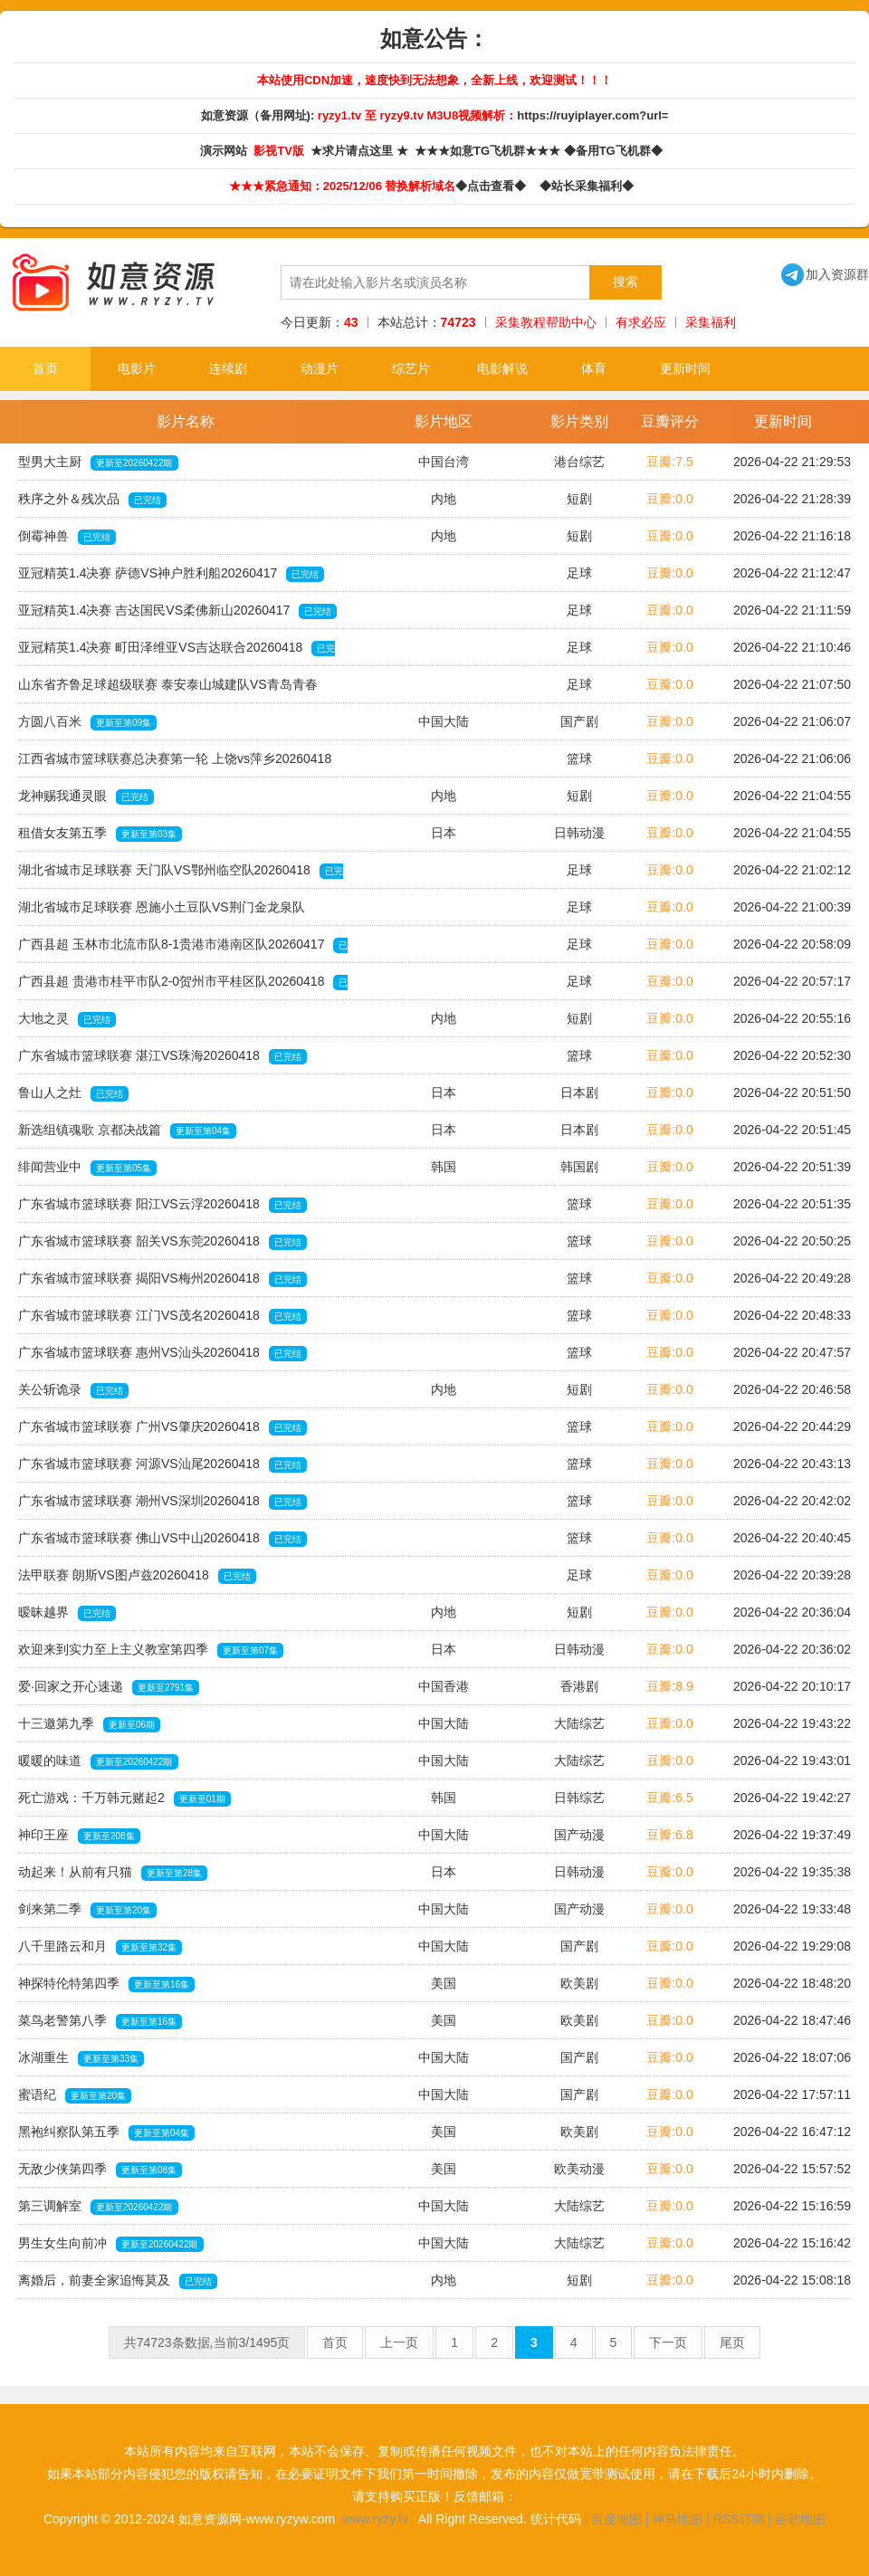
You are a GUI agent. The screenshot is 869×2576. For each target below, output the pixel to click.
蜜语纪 (74, 2095)
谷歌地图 (800, 2519)
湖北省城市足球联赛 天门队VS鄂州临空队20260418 (180, 875)
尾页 (732, 2342)
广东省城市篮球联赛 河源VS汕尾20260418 (162, 1464)
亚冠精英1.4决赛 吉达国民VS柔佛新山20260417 (177, 611)
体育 (593, 368)
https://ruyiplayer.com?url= (592, 115)
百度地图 (616, 2519)
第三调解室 (98, 2207)
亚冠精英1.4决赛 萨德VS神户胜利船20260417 (171, 574)
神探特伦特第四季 (106, 1984)
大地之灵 (67, 1019)
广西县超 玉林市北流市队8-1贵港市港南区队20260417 (183, 949)
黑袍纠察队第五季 (106, 2132)
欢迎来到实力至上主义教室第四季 (150, 1650)
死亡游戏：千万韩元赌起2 (124, 1798)
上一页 (399, 2342)
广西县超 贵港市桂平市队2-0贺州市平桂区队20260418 (183, 986)
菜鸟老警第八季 (100, 2021)
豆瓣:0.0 (669, 498)
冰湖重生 (81, 2058)
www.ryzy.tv (375, 2519)
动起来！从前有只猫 (112, 1873)
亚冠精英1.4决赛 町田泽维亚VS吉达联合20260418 (176, 652)
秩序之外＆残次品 (92, 499)
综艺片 (411, 368)
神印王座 (79, 1835)
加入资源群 (825, 274)
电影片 (137, 368)
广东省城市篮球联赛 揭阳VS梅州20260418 (162, 1279)
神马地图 (677, 2519)
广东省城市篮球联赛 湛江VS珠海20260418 (162, 1056)
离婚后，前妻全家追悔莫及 (117, 2281)
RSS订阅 (739, 2519)
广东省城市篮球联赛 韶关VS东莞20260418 (162, 1242)
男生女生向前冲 (111, 2244)
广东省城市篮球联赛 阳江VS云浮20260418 (162, 1205)
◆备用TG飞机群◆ (616, 150)
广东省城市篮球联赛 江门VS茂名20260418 (162, 1316)
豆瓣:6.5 (669, 1797)
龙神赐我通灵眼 (86, 796)
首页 (45, 368)
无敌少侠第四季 (100, 2169)
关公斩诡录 (73, 1390)
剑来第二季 (87, 1910)
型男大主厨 (98, 462)
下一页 (668, 2342)
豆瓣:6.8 (669, 1834)
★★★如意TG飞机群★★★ (489, 150)
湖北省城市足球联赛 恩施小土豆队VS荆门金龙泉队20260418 (161, 912)
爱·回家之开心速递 (108, 1687)
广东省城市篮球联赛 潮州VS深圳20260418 (162, 1501)
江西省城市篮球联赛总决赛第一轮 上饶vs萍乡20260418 (174, 764)
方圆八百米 (87, 722)
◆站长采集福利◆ (590, 186)
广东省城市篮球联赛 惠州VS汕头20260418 (162, 1353)
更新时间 (685, 368)
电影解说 (502, 368)
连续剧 (228, 368)
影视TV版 (280, 150)
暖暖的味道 (98, 1761)
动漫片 (320, 368)
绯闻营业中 (87, 1167)
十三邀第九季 (89, 1724)
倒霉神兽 (67, 537)
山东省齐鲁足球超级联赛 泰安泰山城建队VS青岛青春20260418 (168, 689)
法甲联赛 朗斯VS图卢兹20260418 (137, 1576)
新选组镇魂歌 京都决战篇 (127, 1130)
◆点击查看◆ (493, 186)
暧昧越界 (67, 1613)
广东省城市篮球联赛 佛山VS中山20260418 (162, 1539)
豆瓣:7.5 (669, 461)
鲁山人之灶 (73, 1093)
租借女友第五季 (100, 833)
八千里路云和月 (100, 1947)
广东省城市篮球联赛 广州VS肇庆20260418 (162, 1427)
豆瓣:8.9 (669, 1686)
